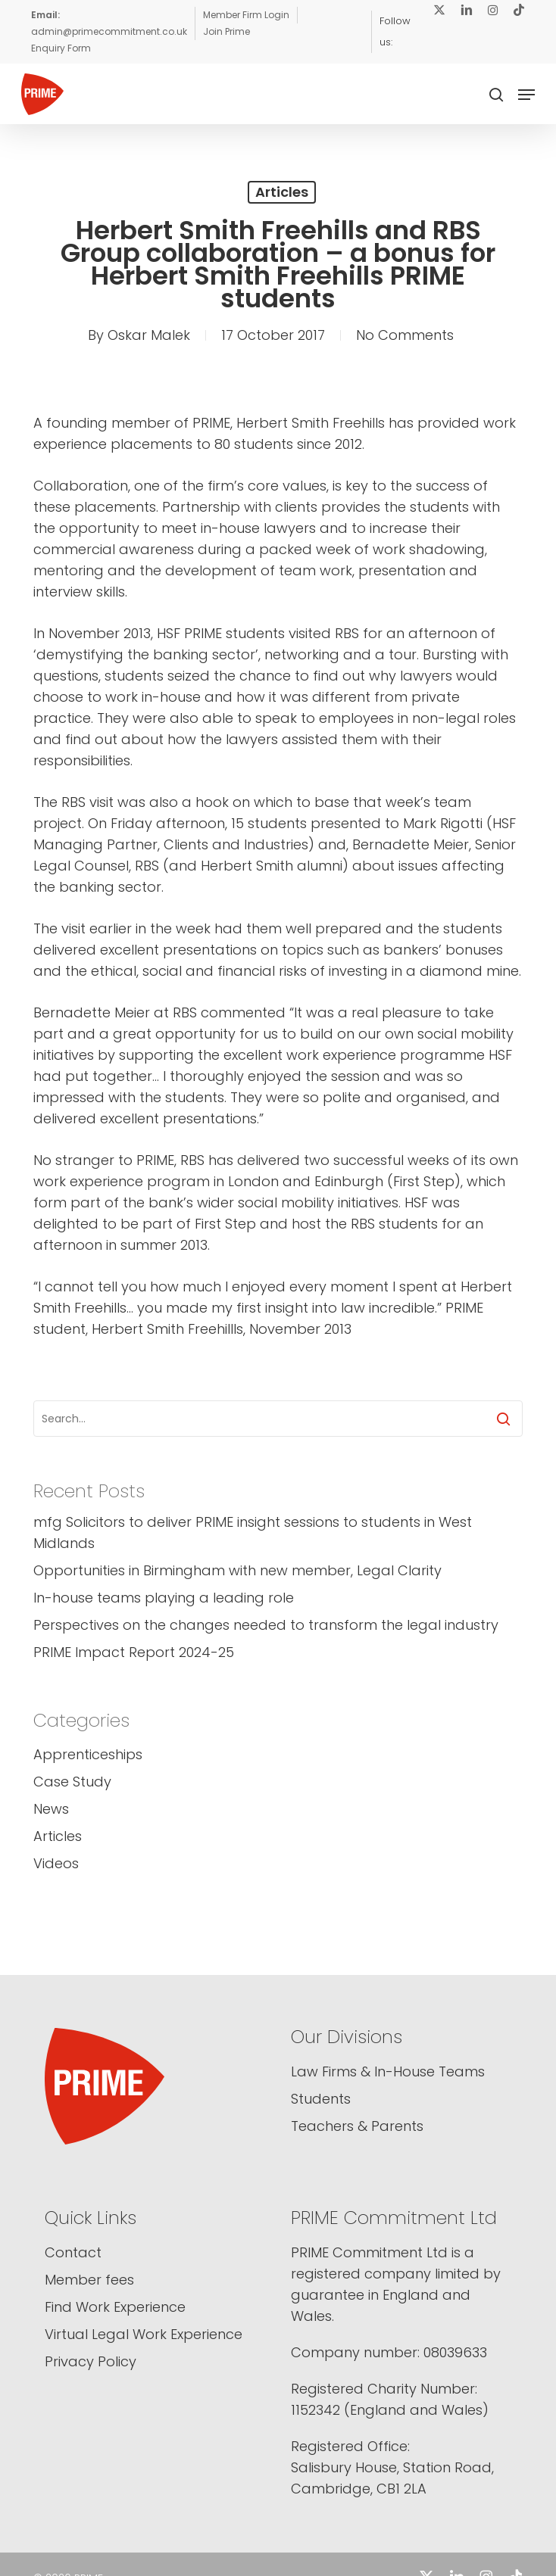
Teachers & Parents (357, 2126)
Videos (56, 1863)
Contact (73, 2252)
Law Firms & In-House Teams (388, 2071)
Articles (281, 191)
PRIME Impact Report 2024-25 (133, 1652)
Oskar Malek (149, 335)
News (51, 1808)
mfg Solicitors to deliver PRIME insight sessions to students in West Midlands (252, 1532)
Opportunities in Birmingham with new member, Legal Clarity (237, 1570)
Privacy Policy (90, 2361)
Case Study (72, 1781)
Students (321, 2098)
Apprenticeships (87, 1754)
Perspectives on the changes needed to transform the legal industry (265, 1624)
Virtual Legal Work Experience (143, 2334)
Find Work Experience (115, 2306)
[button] (526, 94)
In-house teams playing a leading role (163, 1597)
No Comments (405, 335)
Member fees (89, 2279)
